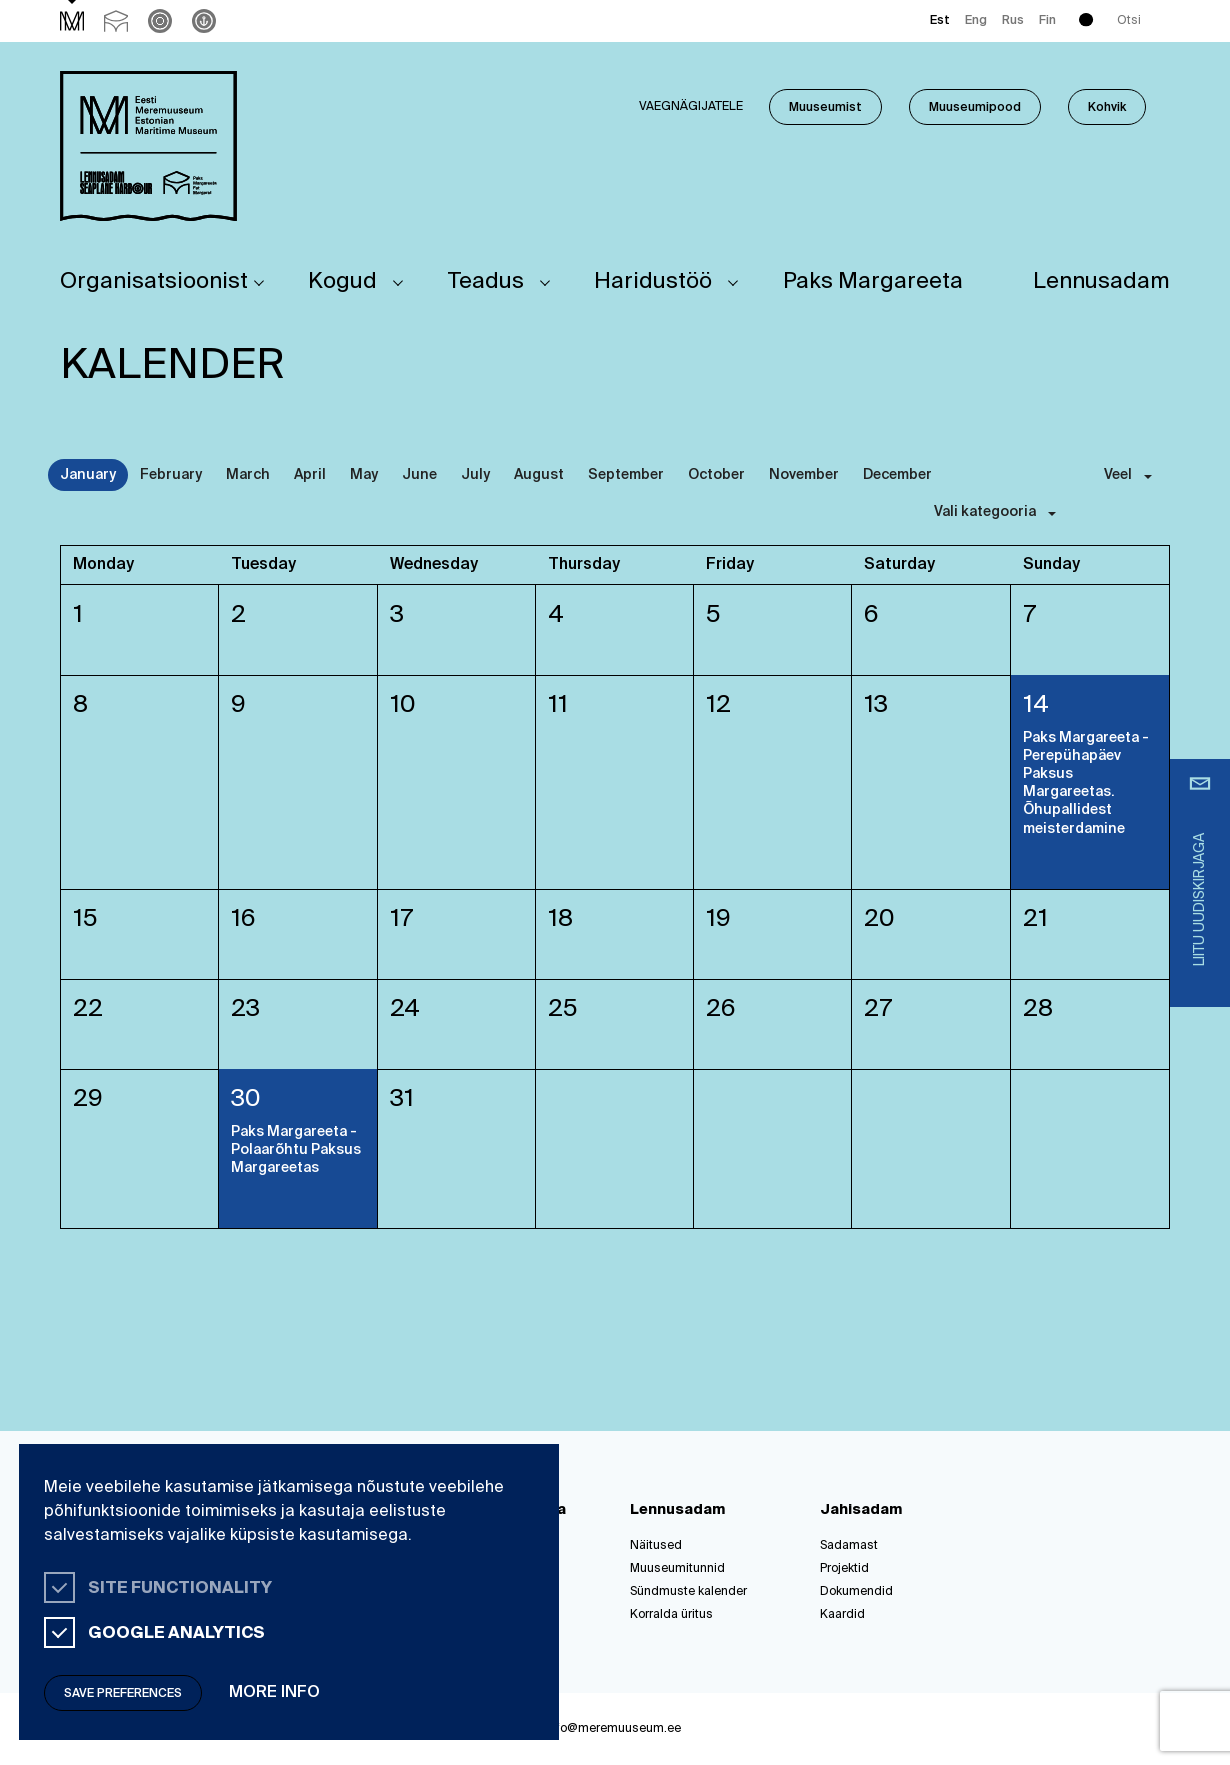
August (539, 475)
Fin (1047, 21)
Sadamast (849, 1546)
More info (274, 1693)
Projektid (844, 1569)
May (364, 475)
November (804, 475)
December (897, 475)
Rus (1013, 21)
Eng (976, 21)
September (626, 475)
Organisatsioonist (154, 282)
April (310, 475)
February (171, 475)
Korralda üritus (671, 1615)
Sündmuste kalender (688, 1592)
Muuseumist (825, 108)
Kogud (342, 282)
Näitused (656, 1546)
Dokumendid (856, 1592)
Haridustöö (653, 282)
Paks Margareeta (873, 282)
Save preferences (123, 1694)
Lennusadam (1101, 282)
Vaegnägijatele (691, 107)
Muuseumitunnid (677, 1569)
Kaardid (842, 1615)
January (88, 475)
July (475, 475)
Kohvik (1107, 108)
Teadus (486, 282)
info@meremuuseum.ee (613, 1729)
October (716, 475)
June (419, 475)
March (248, 475)
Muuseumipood (975, 108)
